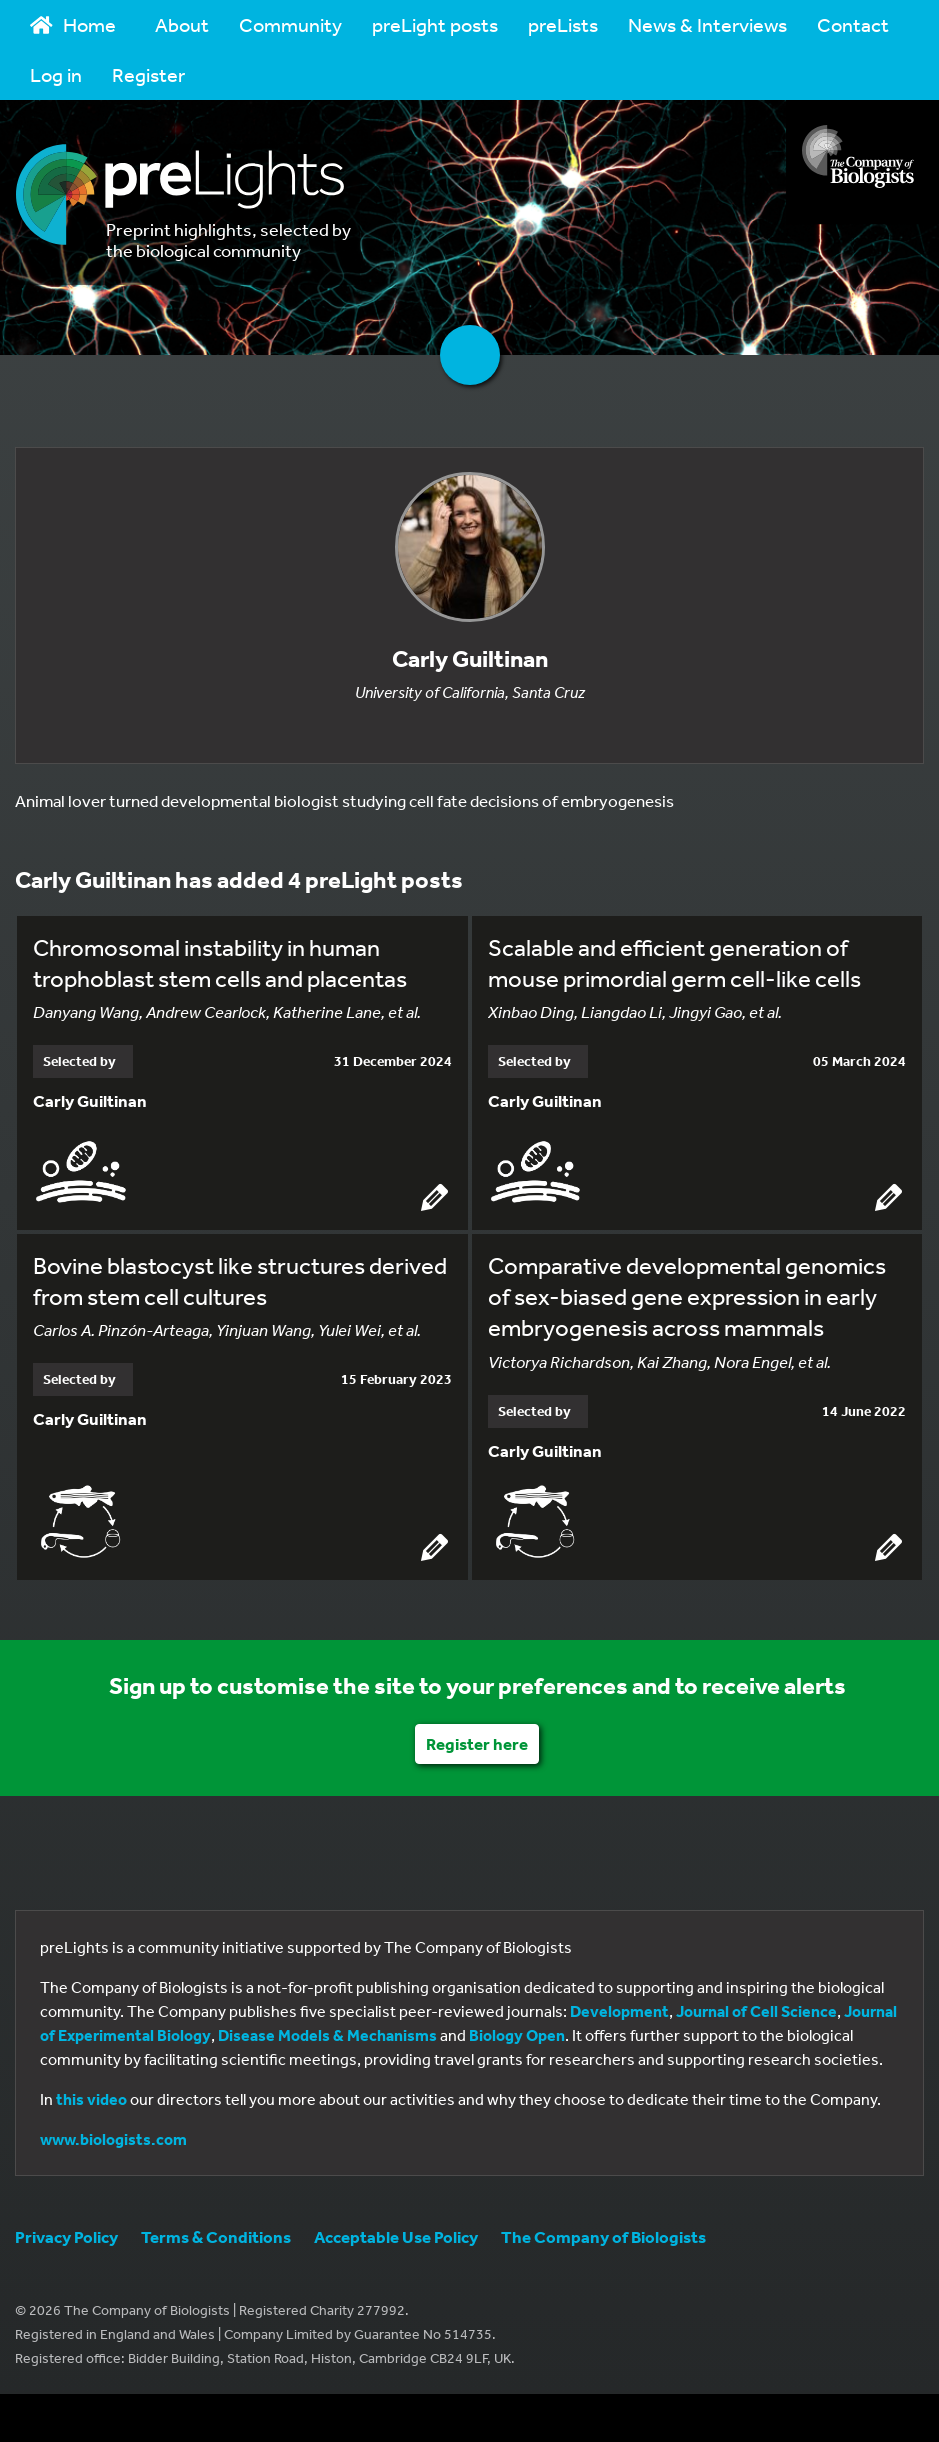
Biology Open (517, 2035)
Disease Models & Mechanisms (327, 2035)
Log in (56, 74)
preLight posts (435, 24)
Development (619, 2011)
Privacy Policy (66, 2236)
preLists (563, 24)
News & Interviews (707, 24)
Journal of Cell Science (756, 2011)
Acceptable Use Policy (396, 2236)
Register (148, 74)
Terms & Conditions (216, 2236)
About (182, 24)
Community (290, 24)
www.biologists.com (113, 2139)
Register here (477, 1743)
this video (91, 2099)
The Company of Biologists (603, 2236)
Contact (853, 24)
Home (73, 24)
